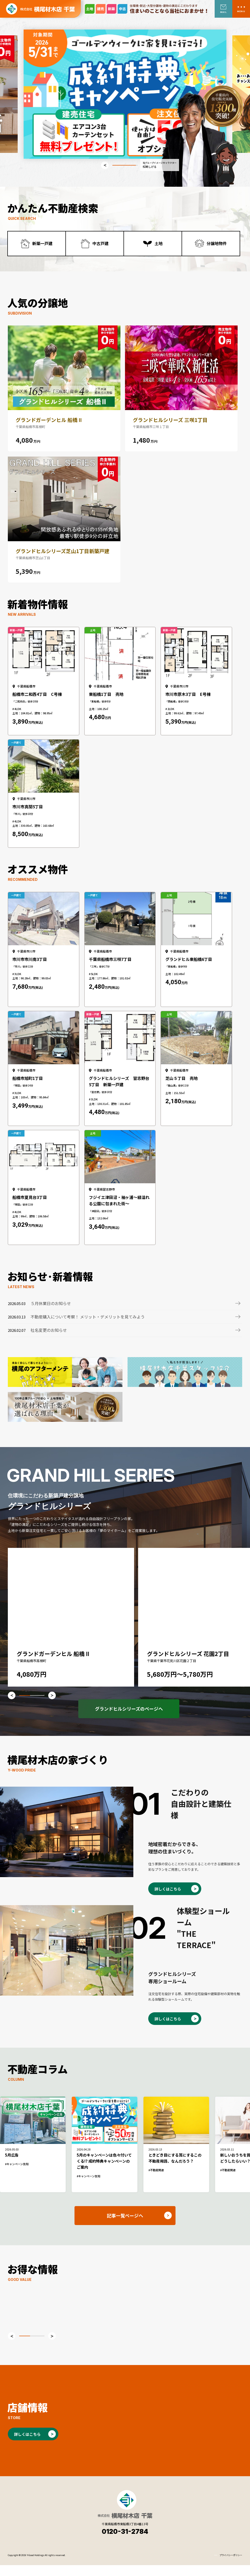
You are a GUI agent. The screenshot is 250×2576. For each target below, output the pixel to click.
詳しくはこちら (168, 1899)
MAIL (223, 12)
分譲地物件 (217, 243)
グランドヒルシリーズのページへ (129, 1719)
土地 (159, 243)
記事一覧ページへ (125, 2226)
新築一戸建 (42, 243)
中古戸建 (100, 243)
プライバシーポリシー (230, 2566)
